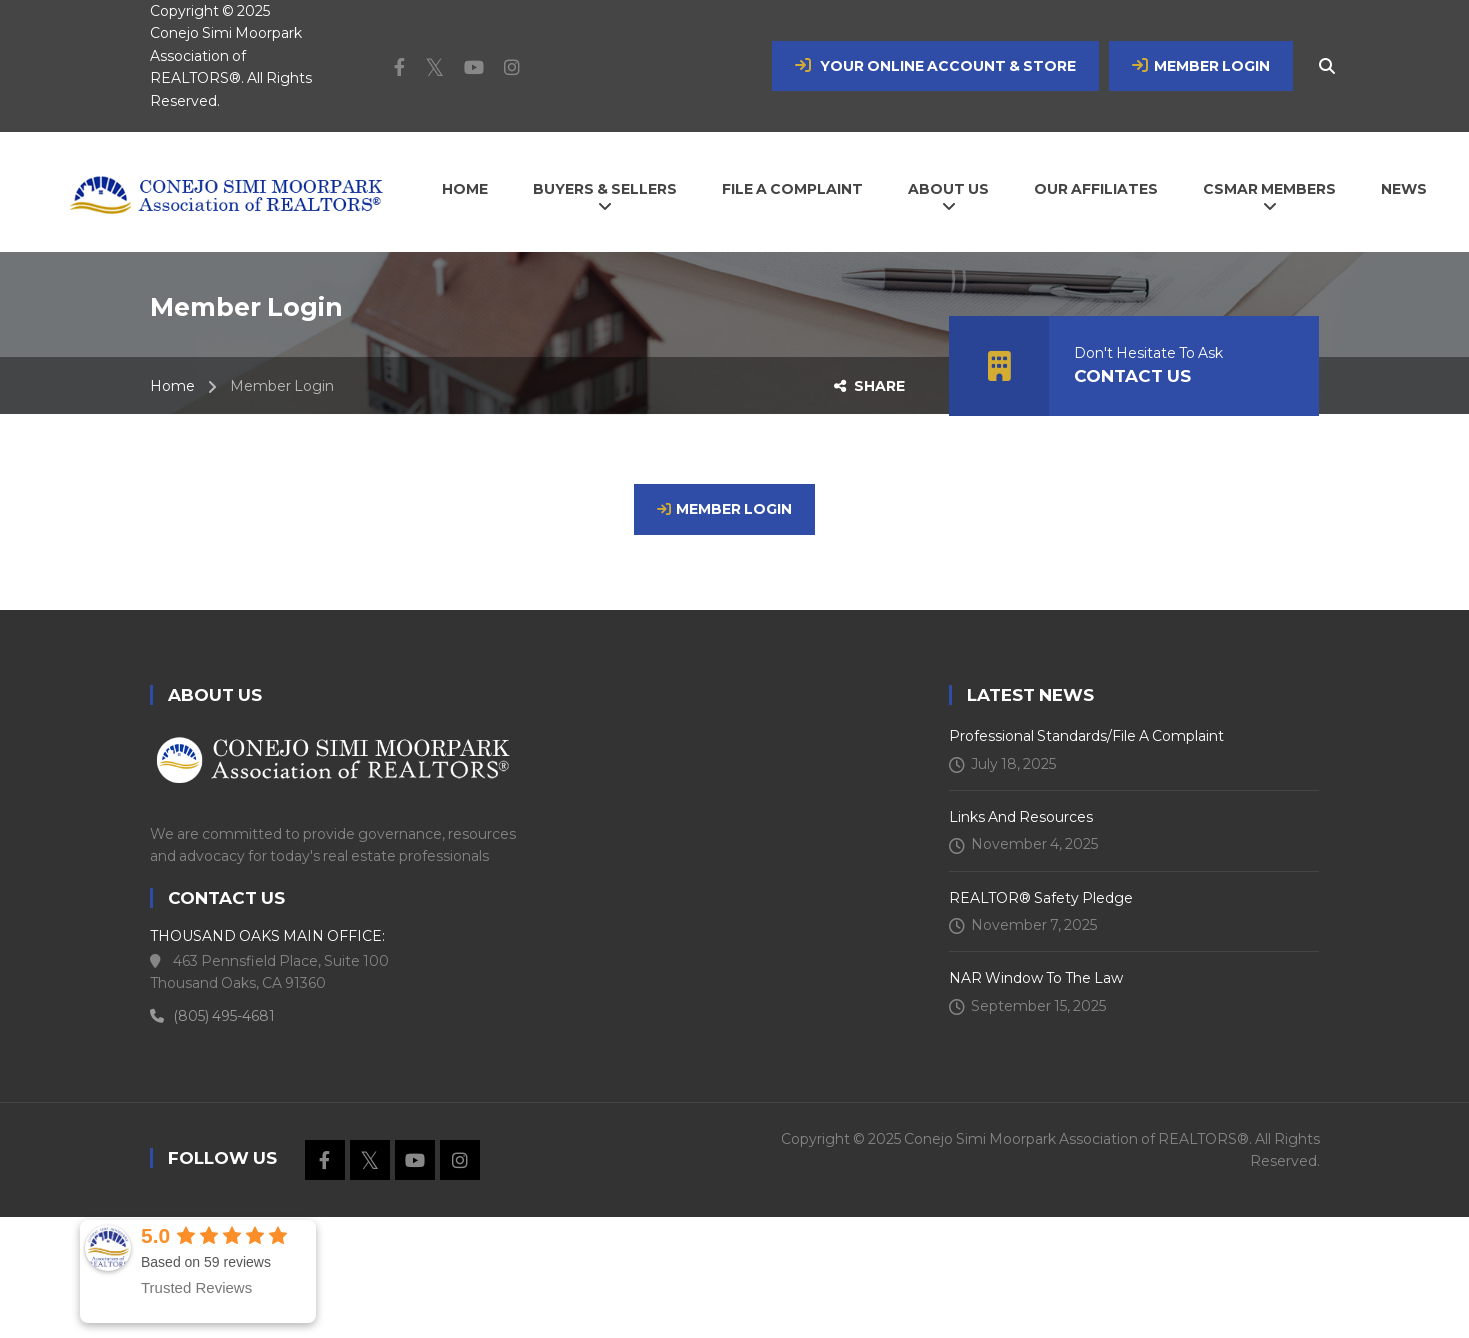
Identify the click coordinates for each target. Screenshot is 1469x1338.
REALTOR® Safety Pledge (1041, 898)
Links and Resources (1021, 817)
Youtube (464, 67)
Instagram (502, 67)
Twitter (424, 67)
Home (172, 386)
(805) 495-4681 (212, 1016)
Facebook (389, 67)
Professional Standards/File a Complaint (1086, 736)
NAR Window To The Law (1036, 978)
